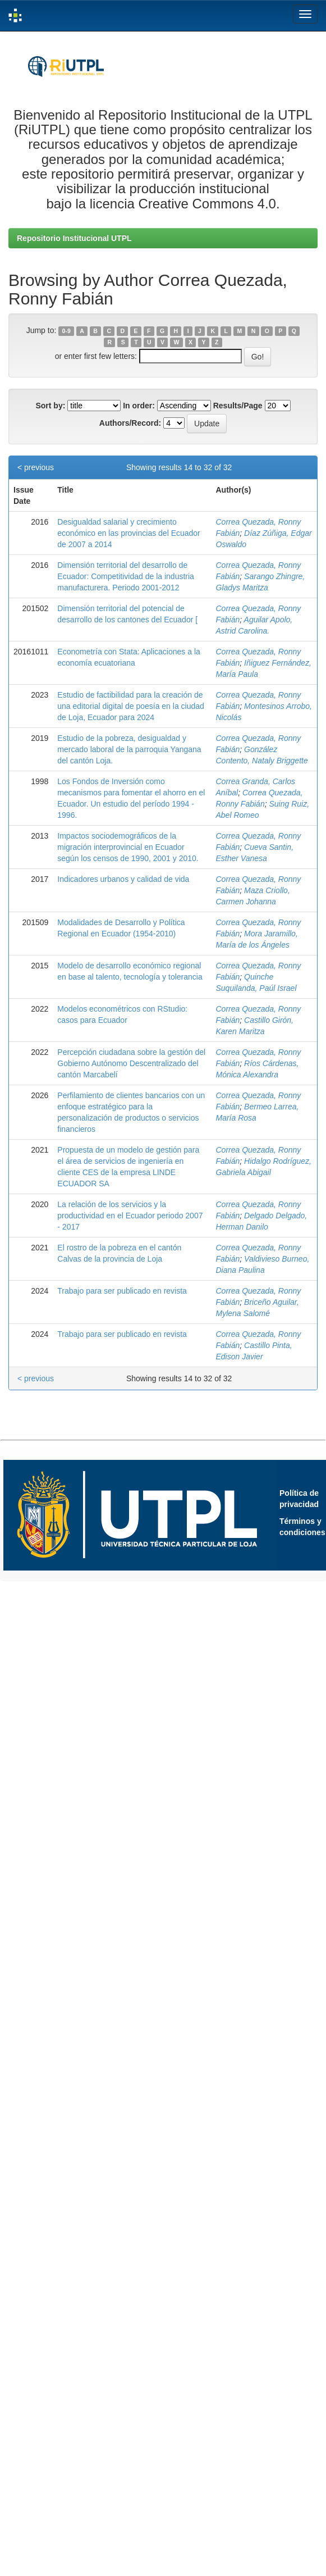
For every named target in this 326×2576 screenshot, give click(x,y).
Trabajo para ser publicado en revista (122, 1290)
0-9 (66, 330)
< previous (35, 467)
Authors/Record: (130, 422)
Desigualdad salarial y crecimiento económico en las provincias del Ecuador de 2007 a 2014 (128, 533)
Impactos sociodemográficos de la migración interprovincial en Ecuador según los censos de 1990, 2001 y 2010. (127, 847)
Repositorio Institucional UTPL (74, 238)
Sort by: (50, 405)
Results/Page (238, 405)
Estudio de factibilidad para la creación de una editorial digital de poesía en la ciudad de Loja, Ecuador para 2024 (130, 706)
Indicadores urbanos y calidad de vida (123, 879)
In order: (139, 405)
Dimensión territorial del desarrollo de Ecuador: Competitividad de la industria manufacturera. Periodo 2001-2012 (125, 576)
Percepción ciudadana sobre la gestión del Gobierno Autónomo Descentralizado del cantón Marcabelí (131, 1063)
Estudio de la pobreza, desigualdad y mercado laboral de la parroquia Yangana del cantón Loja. (129, 749)
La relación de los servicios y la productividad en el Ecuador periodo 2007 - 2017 (130, 1215)
